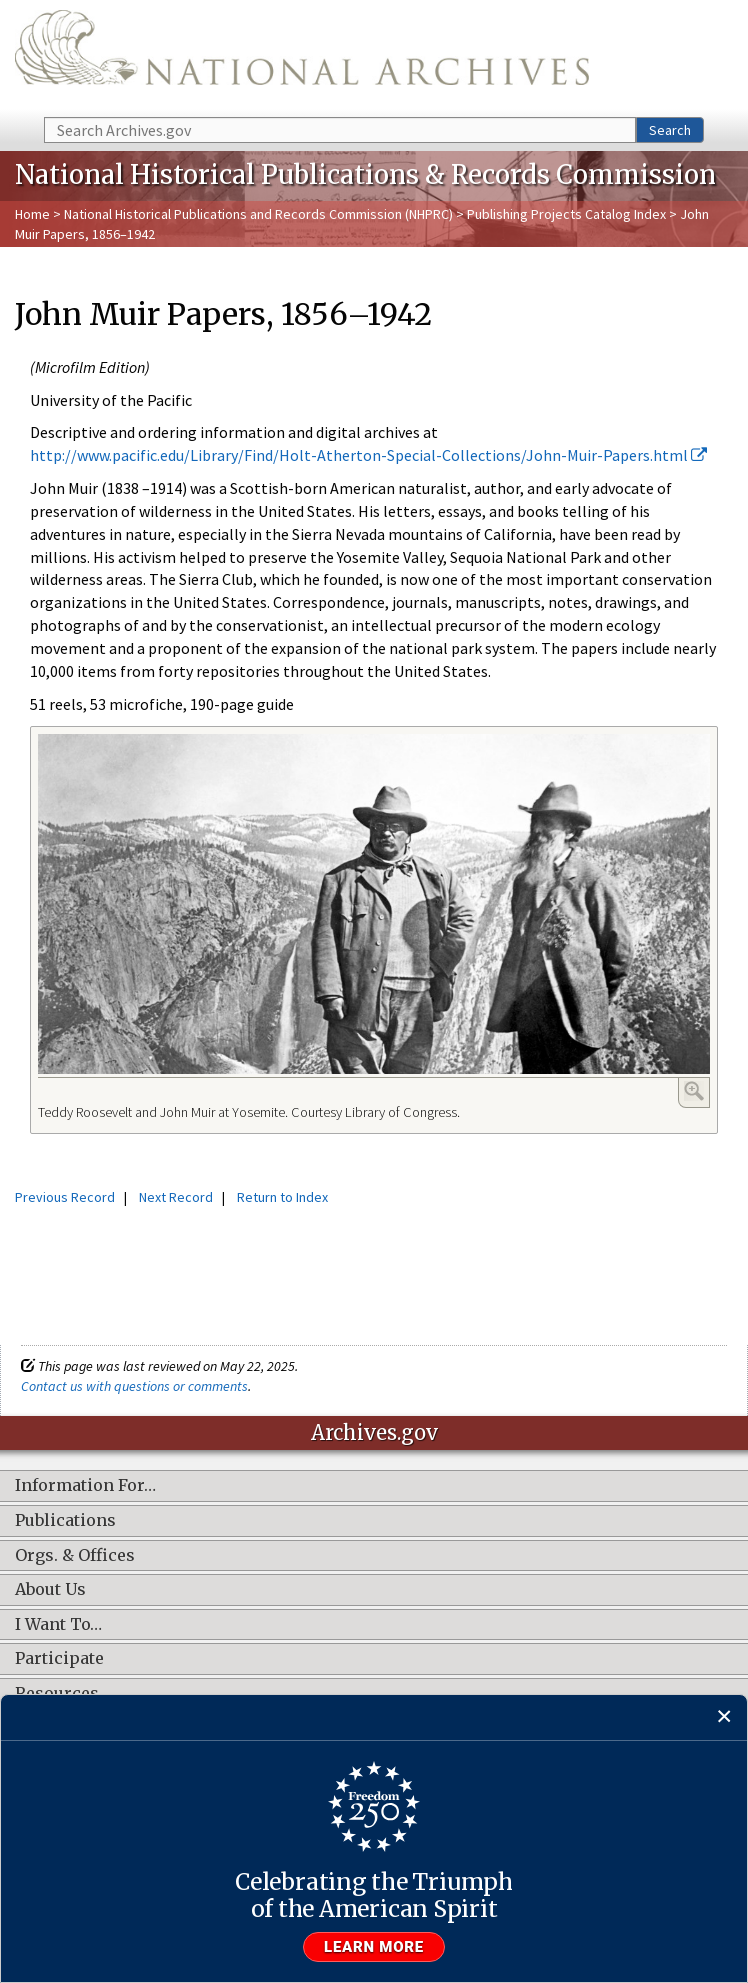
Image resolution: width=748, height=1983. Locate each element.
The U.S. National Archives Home (302, 57)
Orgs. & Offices (75, 1556)
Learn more (374, 1947)
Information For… (85, 1486)
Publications (65, 1521)
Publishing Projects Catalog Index (566, 214)
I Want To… (58, 1625)
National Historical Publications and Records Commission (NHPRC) (258, 214)
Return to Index (282, 1197)
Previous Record (65, 1197)
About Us (50, 1590)
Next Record (176, 1197)
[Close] (724, 1717)
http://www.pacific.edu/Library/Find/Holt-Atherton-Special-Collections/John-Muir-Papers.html (368, 455)
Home (32, 214)
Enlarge (694, 1091)
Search (670, 130)
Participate (59, 1659)
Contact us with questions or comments (134, 1386)
